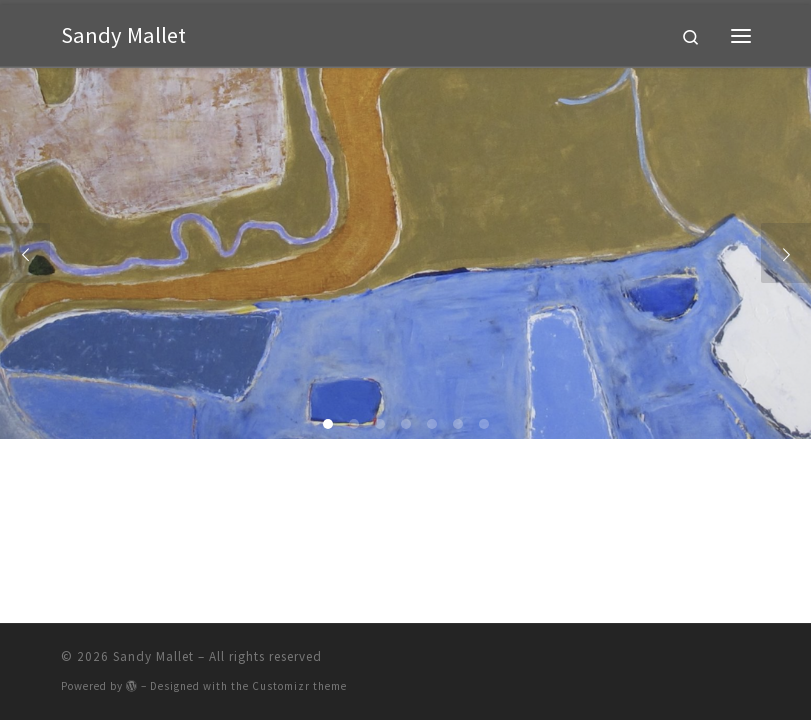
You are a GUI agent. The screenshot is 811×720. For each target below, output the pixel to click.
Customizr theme (299, 686)
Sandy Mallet (153, 656)
